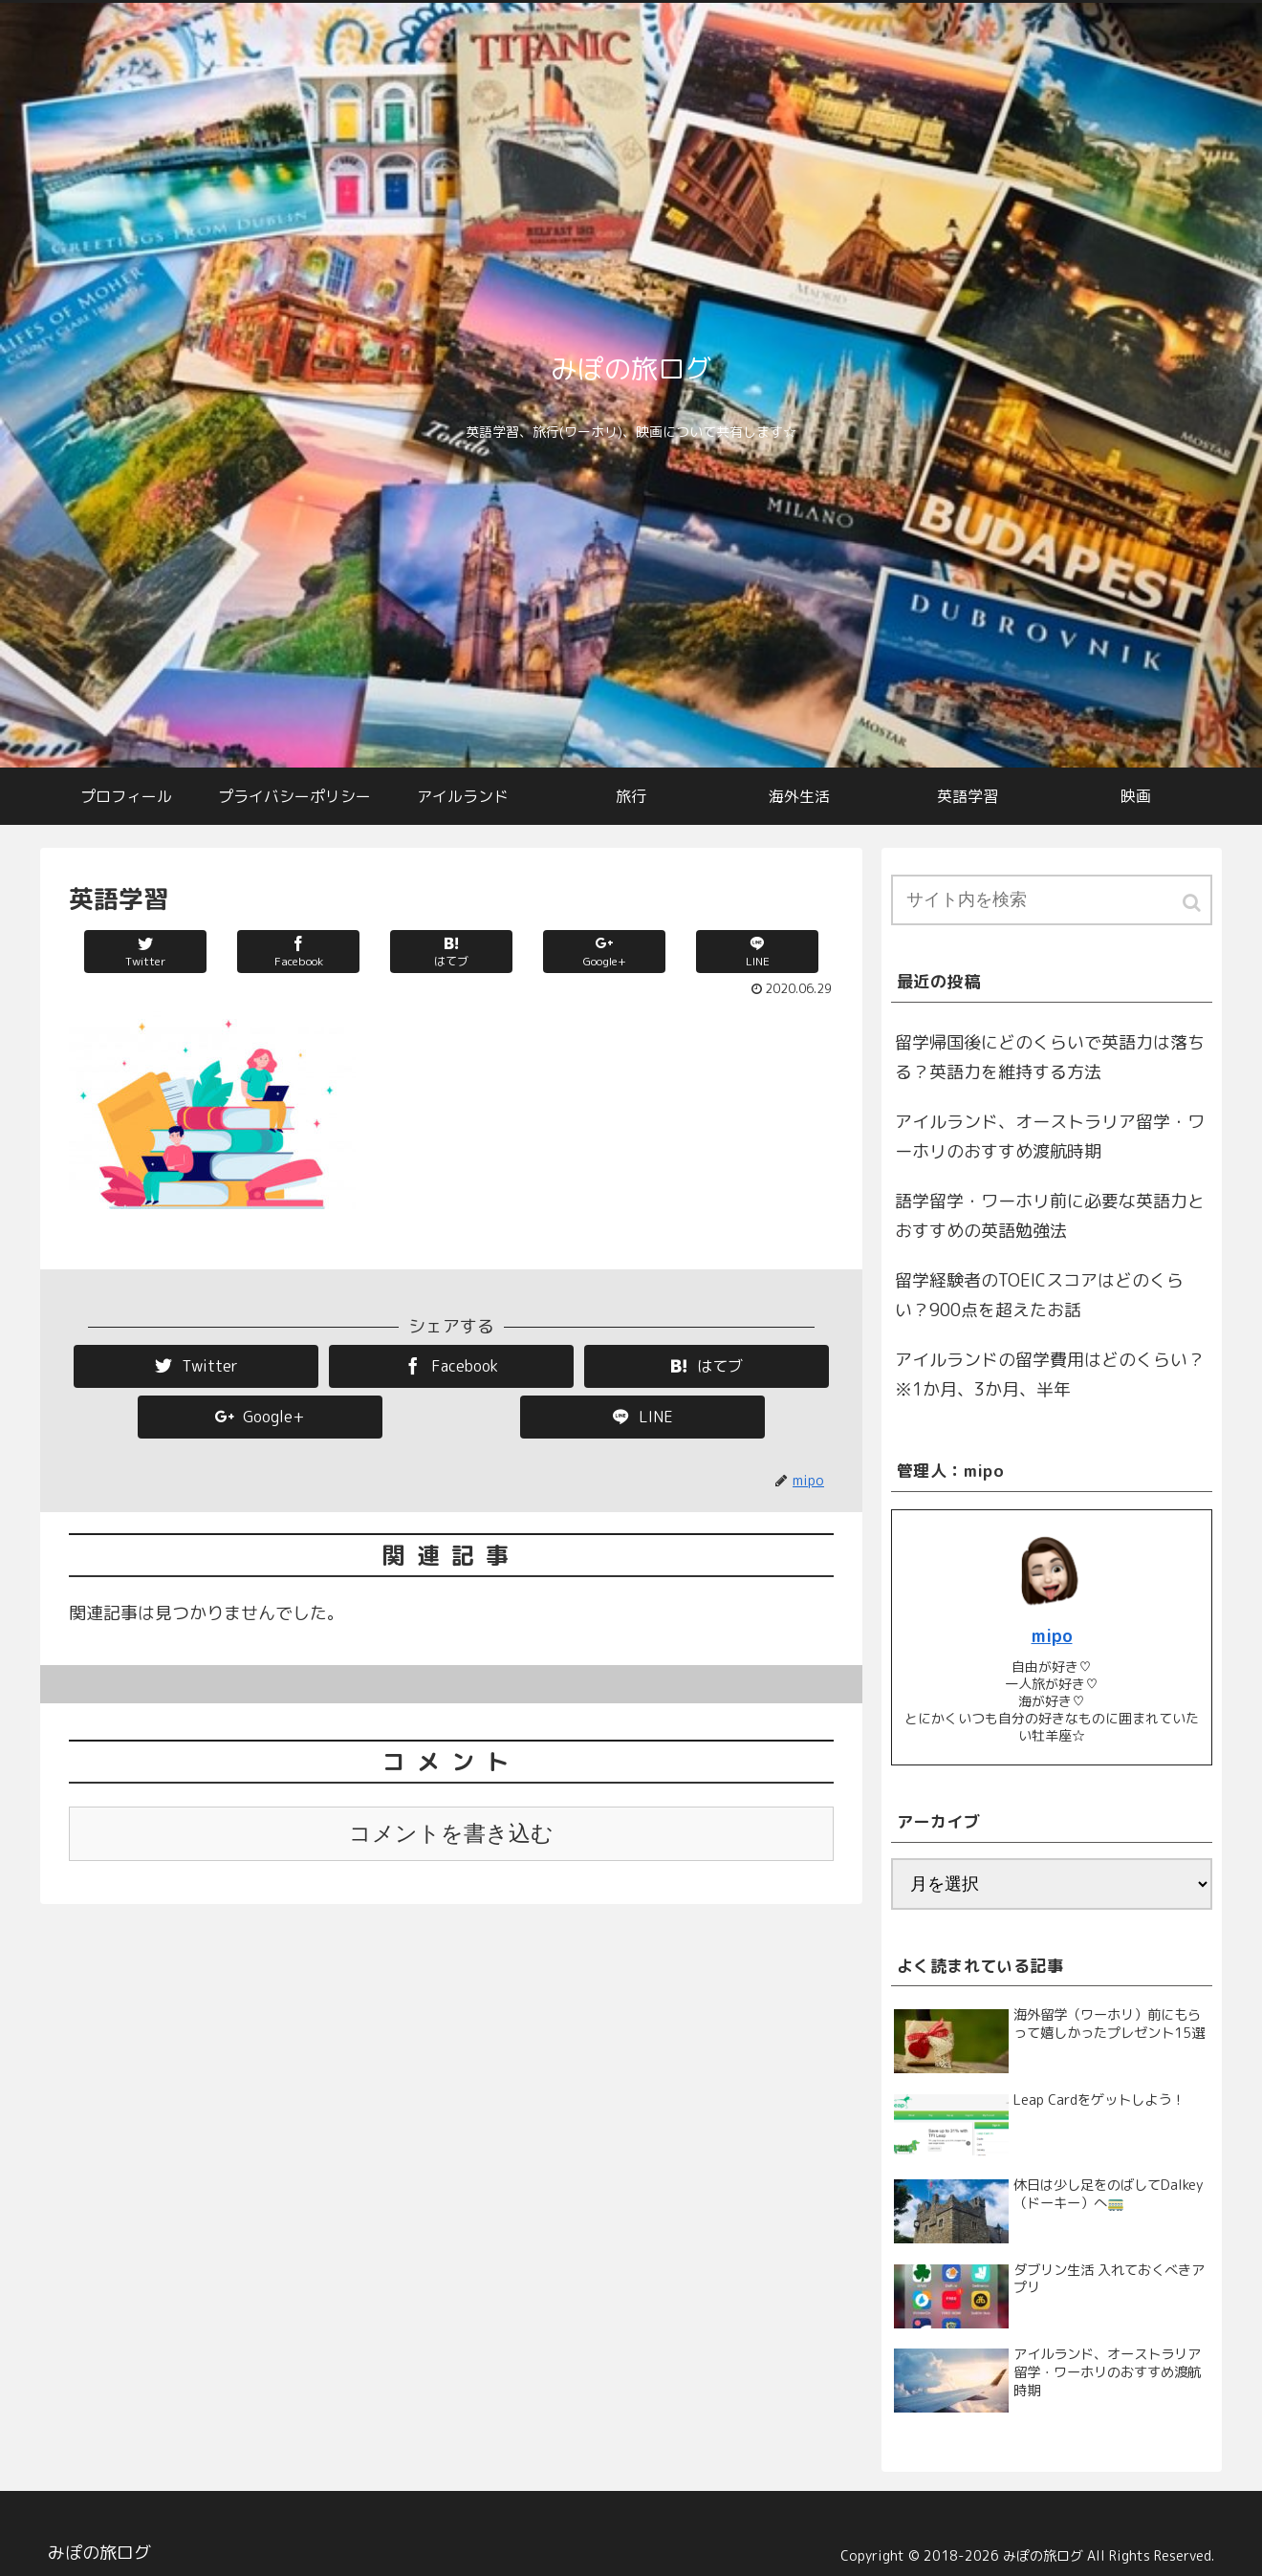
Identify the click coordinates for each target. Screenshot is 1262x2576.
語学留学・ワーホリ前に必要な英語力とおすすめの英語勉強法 (1050, 1216)
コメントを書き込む (451, 1834)
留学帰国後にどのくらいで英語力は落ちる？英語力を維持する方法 (1050, 1057)
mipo (1052, 1636)
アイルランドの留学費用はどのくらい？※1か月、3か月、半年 (1050, 1375)
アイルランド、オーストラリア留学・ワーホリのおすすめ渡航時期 (1050, 1137)
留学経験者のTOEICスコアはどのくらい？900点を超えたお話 (1039, 1295)
